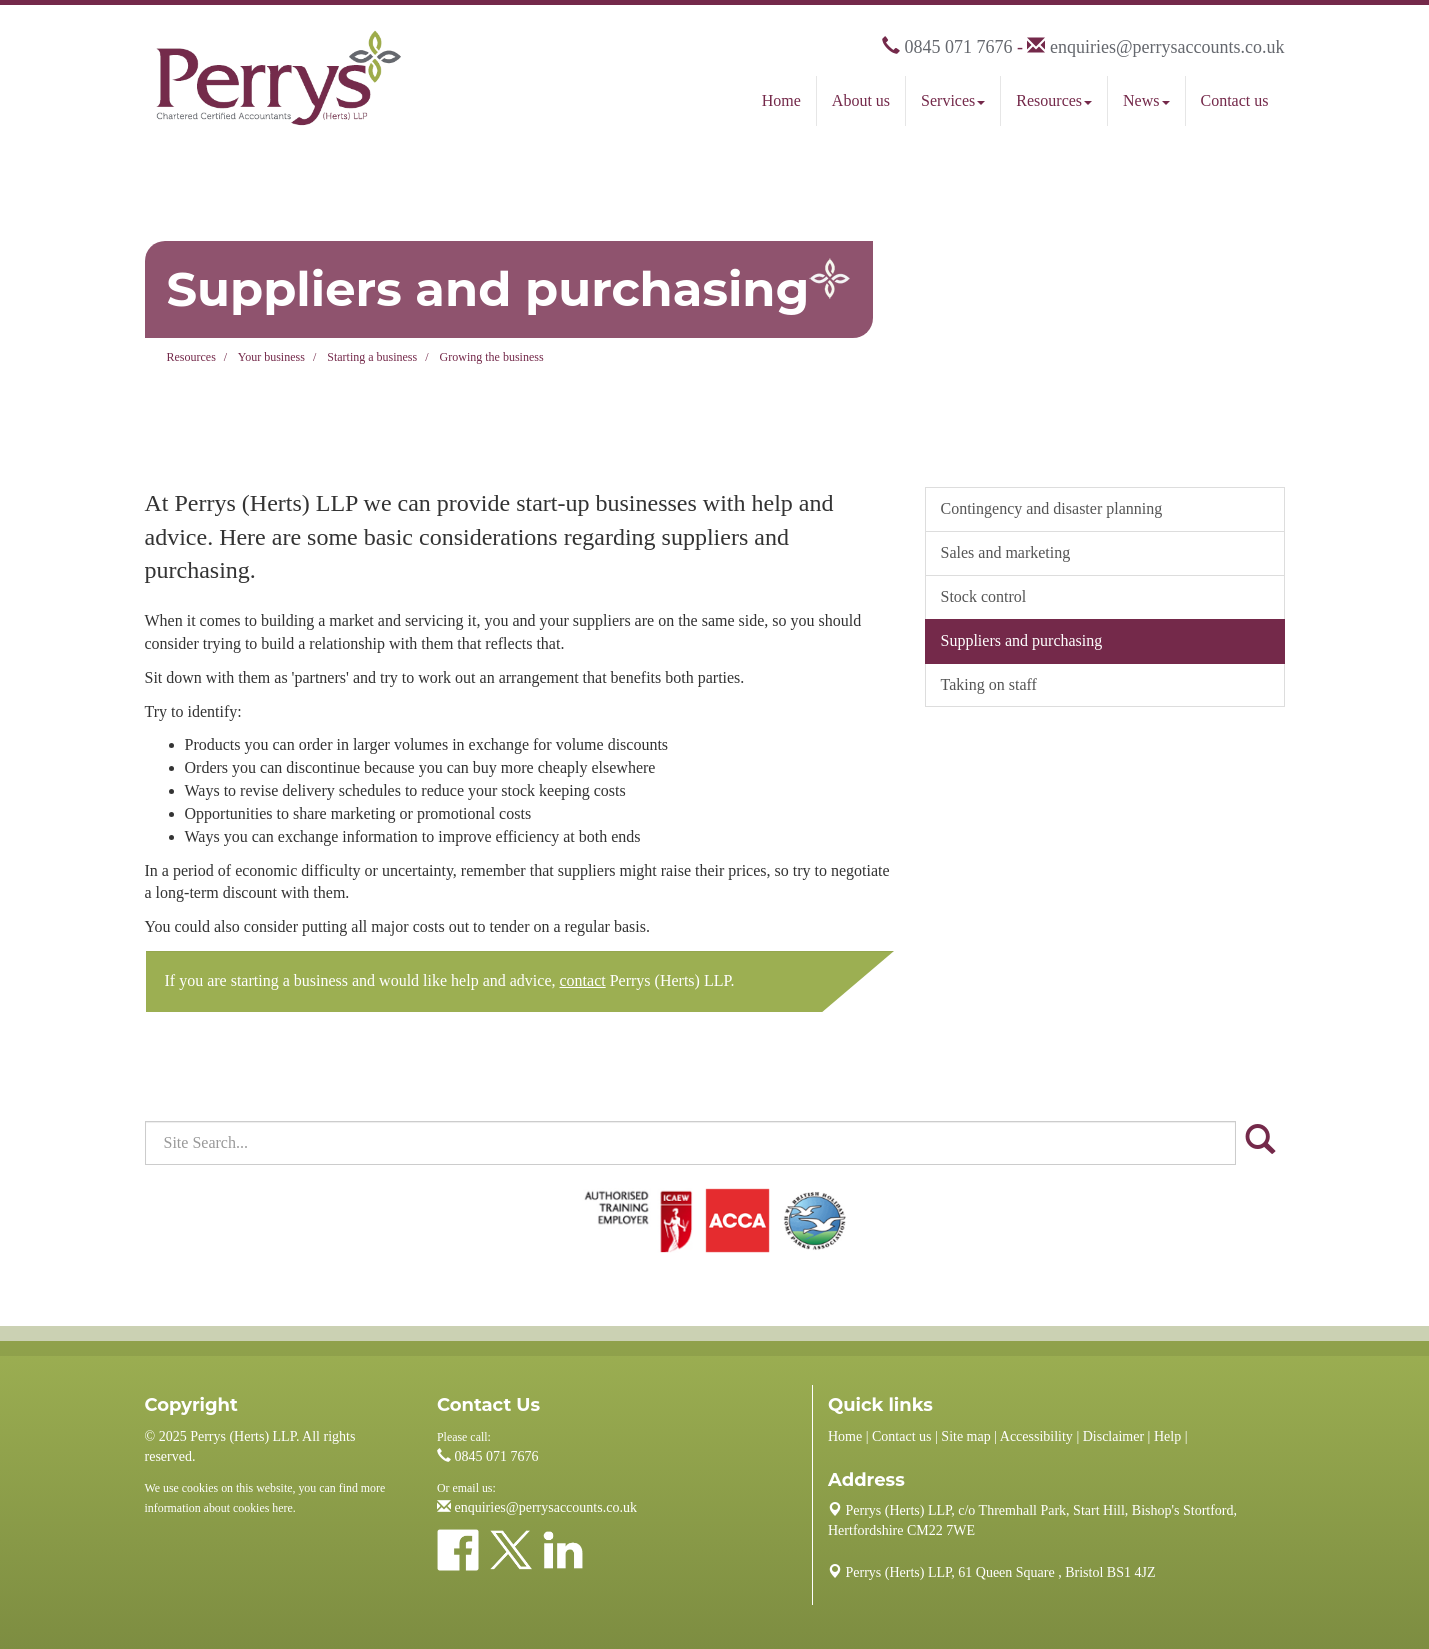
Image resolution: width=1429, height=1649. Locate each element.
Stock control (984, 596)
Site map (965, 1436)
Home (781, 100)
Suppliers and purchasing (1022, 640)
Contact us (1235, 100)
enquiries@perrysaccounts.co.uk (1167, 47)
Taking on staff (989, 684)
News (1146, 100)
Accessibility (1036, 1436)
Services (953, 100)
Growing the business (492, 357)
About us (861, 100)
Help (1167, 1436)
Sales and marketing (1006, 552)
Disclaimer (1113, 1436)
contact (583, 980)
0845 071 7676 (958, 47)
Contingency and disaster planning (1052, 508)
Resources (1054, 100)
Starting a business (372, 357)
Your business (271, 357)
